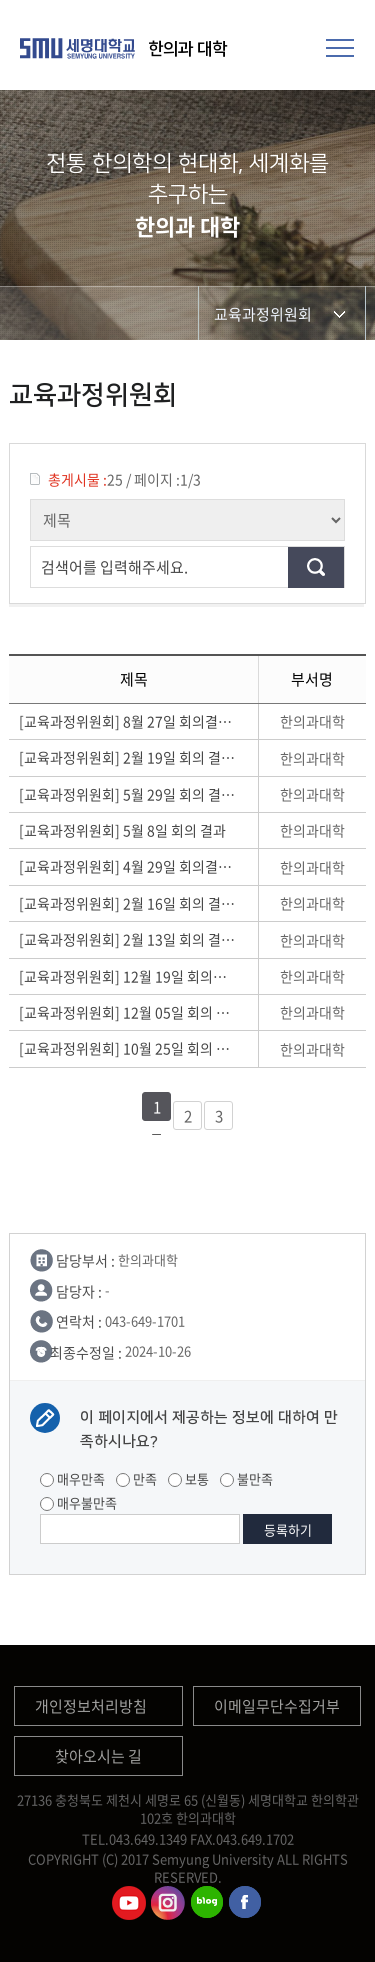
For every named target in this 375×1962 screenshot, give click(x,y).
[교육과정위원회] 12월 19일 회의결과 (128, 976)
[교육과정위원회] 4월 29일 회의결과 (128, 866)
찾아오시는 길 (98, 1756)
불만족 (246, 1478)
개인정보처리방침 (91, 1706)
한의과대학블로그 (207, 1903)
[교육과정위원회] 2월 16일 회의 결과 (128, 903)
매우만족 (72, 1478)
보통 (188, 1478)
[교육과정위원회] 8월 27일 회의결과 (128, 721)
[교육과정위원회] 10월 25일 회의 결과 (128, 1048)
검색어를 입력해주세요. (114, 567)
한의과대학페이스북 (246, 1903)
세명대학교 (80, 48)
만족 (136, 1478)
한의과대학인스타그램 (168, 1903)
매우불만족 (78, 1502)
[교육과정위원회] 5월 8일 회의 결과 (125, 830)
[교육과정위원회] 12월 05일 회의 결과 (128, 1012)
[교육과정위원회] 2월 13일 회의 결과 (128, 939)
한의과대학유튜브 (129, 1903)
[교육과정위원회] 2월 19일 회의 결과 (128, 757)
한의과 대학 (187, 49)
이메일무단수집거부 (277, 1706)
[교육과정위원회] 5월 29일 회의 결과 (128, 794)
